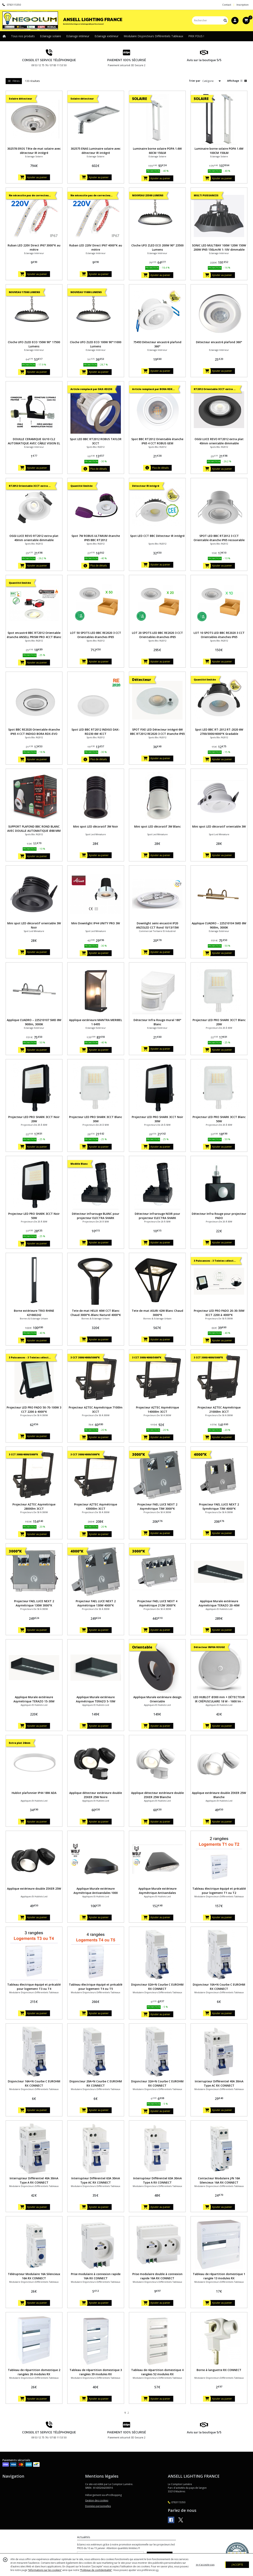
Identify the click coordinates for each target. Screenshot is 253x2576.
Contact (226, 4)
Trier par (194, 80)
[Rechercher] (225, 20)
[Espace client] (235, 20)
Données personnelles (98, 2506)
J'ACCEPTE (237, 2564)
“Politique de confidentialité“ (96, 2570)
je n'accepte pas (205, 2564)
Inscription (243, 4)
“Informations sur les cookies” (45, 2570)
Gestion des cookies (96, 2500)
